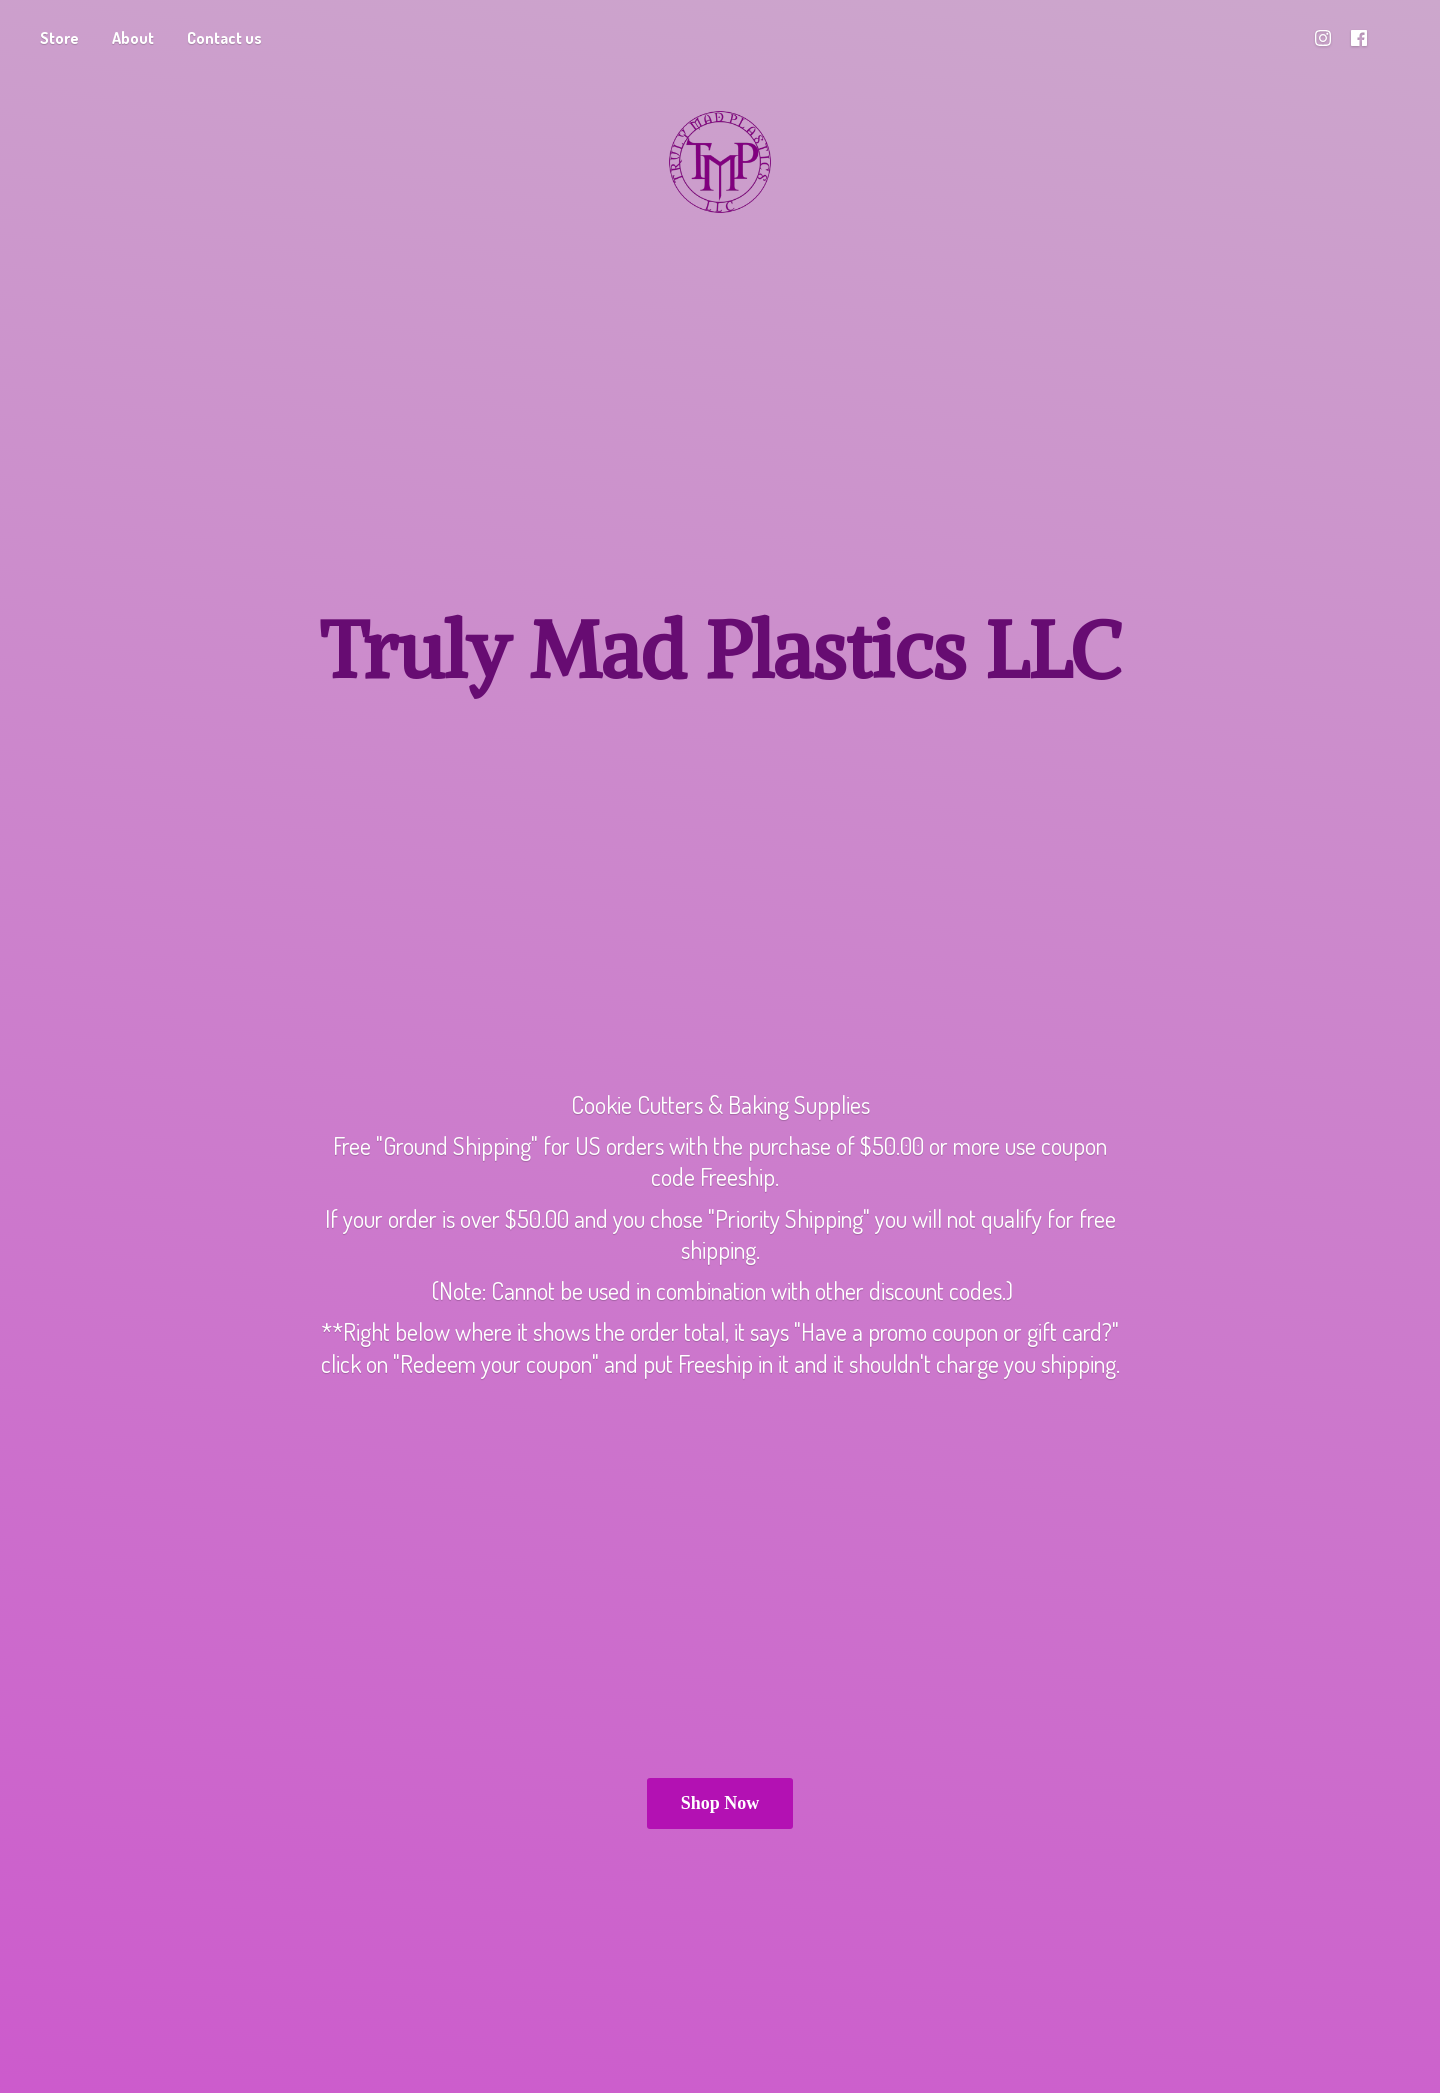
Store (59, 38)
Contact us (224, 38)
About (133, 38)
